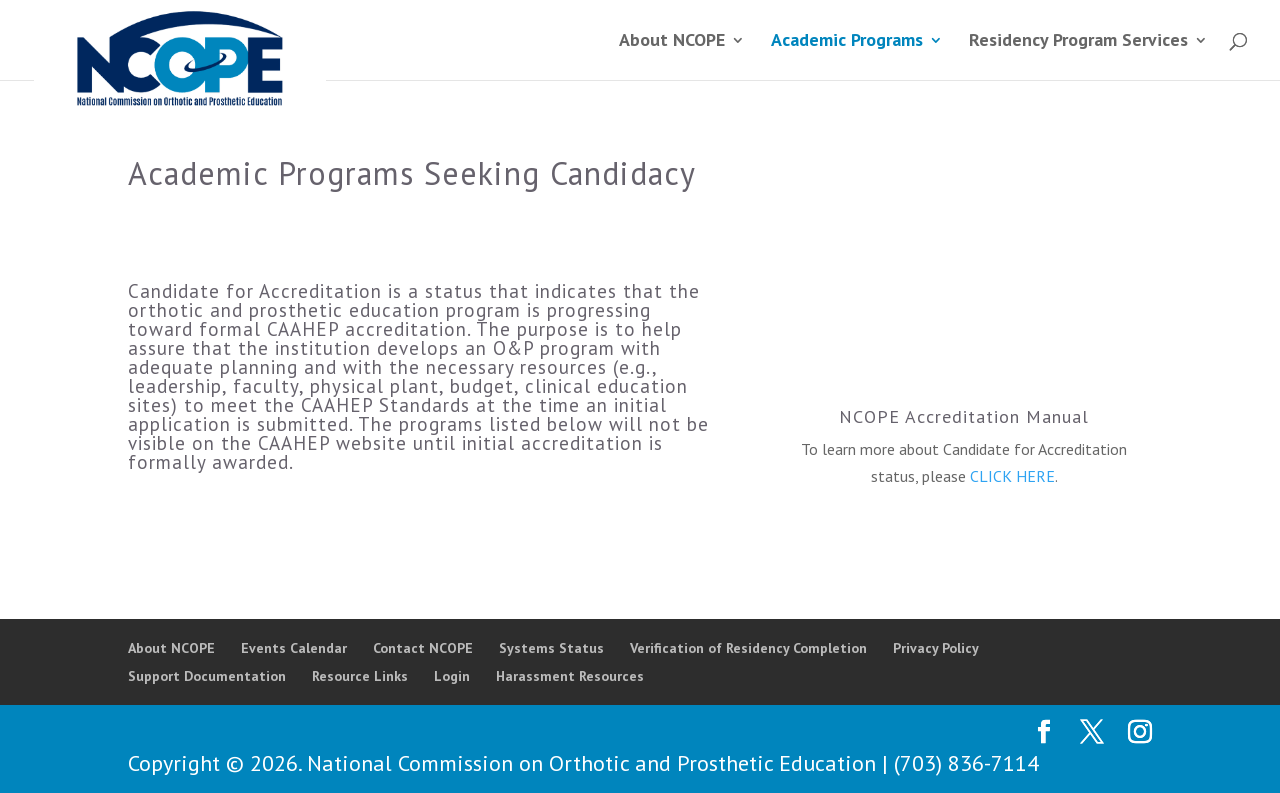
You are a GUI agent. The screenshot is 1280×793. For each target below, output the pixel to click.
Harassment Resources (570, 676)
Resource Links (360, 676)
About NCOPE (672, 42)
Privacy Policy (936, 648)
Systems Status (551, 648)
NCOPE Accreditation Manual (964, 416)
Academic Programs (847, 42)
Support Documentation (207, 676)
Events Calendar (294, 648)
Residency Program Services (1078, 42)
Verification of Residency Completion (748, 648)
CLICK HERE (1012, 476)
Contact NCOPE (423, 648)
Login (452, 676)
